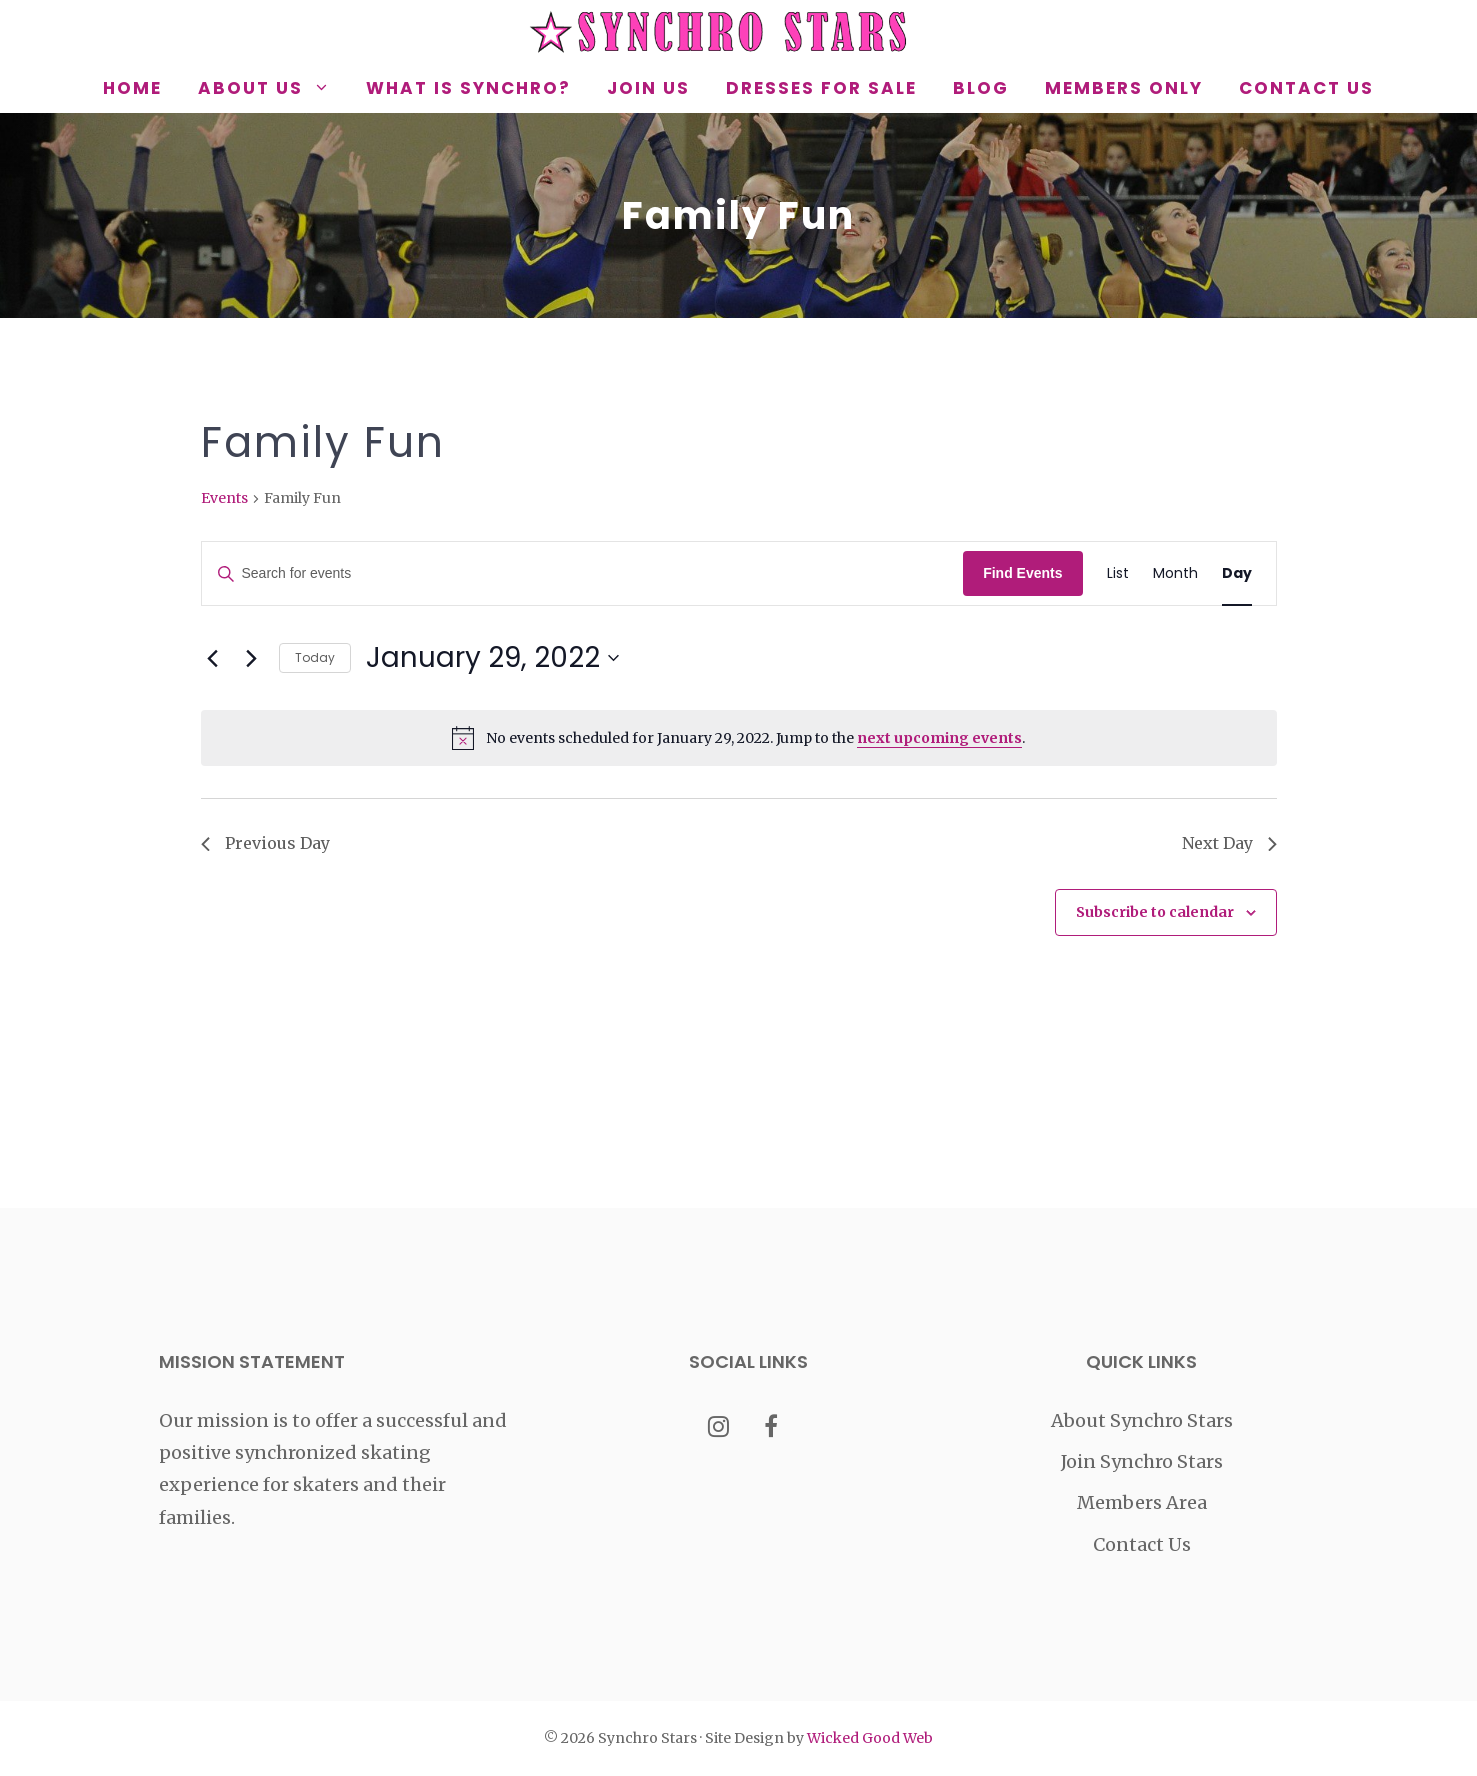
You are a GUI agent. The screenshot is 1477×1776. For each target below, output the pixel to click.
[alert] (739, 738)
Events (224, 498)
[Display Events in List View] (1118, 573)
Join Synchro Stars (1142, 1461)
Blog (981, 88)
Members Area (1142, 1502)
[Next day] (252, 658)
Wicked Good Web (870, 1738)
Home (132, 88)
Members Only (1124, 88)
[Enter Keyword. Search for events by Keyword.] (583, 573)
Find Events (1022, 573)
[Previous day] (213, 658)
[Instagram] (718, 1428)
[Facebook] (770, 1428)
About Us (273, 88)
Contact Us (1306, 88)
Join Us (648, 88)
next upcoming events (939, 738)
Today (315, 657)
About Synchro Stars (1142, 1420)
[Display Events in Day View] (1237, 573)
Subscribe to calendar (1155, 912)
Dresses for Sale (821, 88)
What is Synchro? (468, 88)
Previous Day (265, 843)
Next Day (1229, 843)
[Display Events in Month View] (1175, 573)
